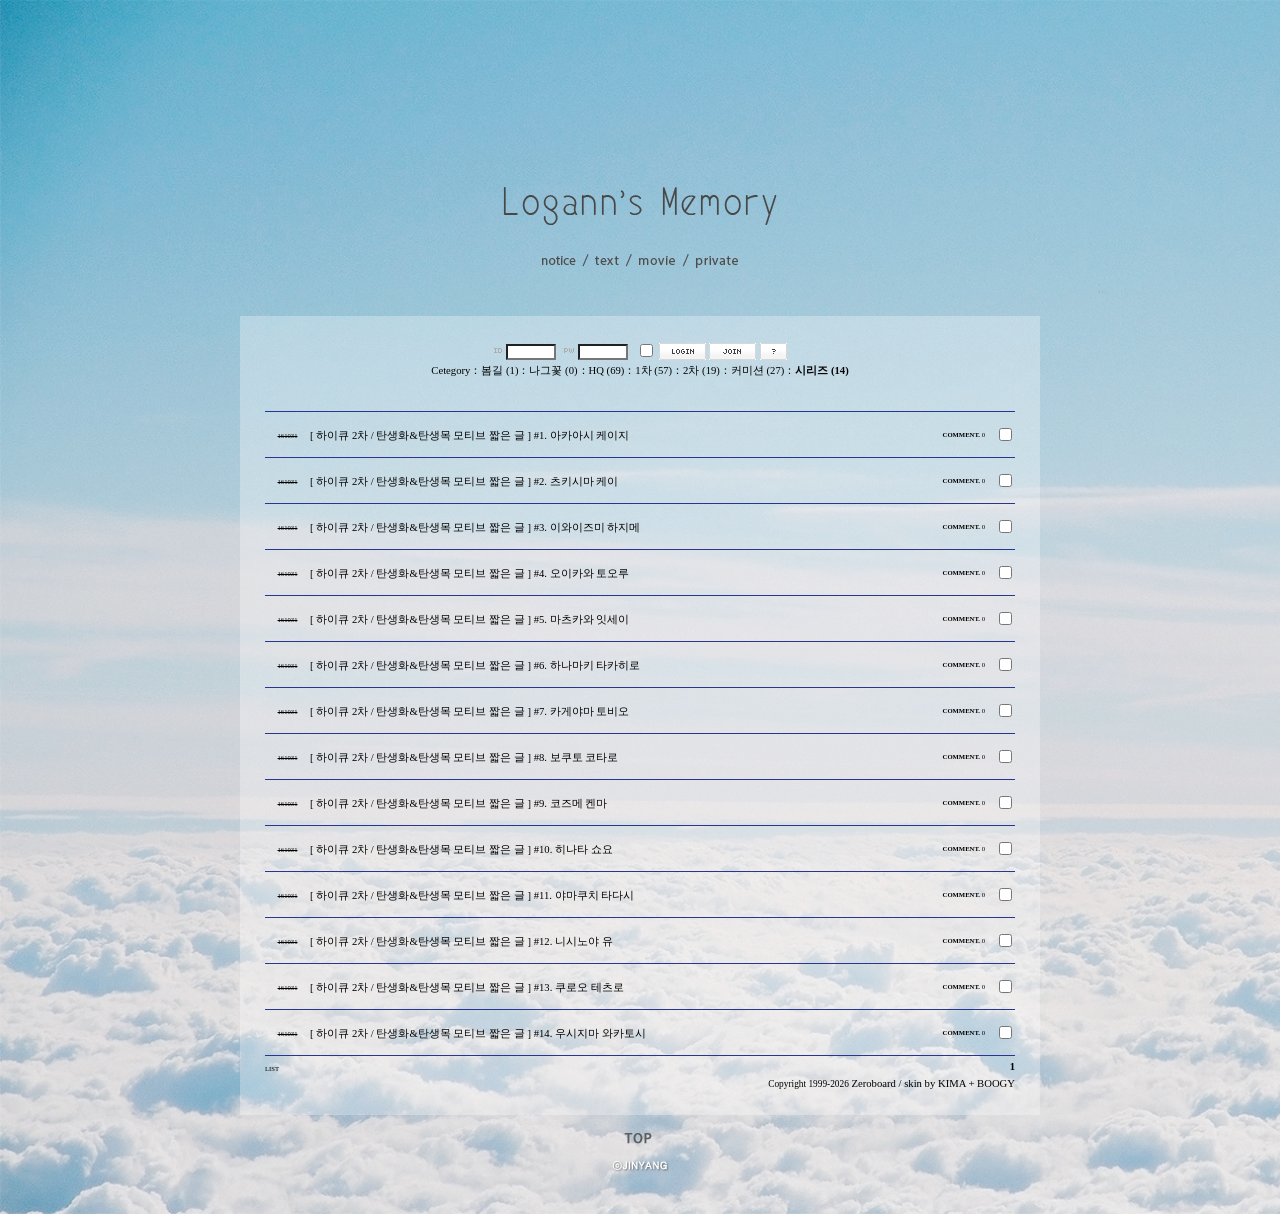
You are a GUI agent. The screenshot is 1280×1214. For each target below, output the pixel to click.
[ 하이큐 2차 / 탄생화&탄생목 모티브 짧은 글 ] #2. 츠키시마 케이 (464, 481)
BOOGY (996, 1083)
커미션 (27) (757, 370)
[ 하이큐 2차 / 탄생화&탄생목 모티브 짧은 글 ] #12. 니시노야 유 (461, 941)
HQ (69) (607, 370)
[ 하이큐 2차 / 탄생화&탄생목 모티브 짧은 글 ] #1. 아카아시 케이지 (469, 435)
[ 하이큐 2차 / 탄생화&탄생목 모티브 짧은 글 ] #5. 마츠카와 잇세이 (469, 619)
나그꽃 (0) (553, 370)
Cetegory (450, 370)
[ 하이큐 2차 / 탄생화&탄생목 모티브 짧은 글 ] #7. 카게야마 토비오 (469, 711)
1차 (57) (653, 370)
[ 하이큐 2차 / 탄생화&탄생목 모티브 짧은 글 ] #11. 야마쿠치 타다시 (472, 895)
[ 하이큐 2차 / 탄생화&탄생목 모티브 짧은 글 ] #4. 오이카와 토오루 (469, 573)
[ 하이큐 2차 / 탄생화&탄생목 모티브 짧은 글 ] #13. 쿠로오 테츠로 (467, 987)
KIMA (952, 1083)
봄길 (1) (499, 370)
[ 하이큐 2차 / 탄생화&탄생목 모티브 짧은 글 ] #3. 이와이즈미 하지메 (475, 527)
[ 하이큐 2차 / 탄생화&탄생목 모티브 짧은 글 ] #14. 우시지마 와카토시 (478, 1033)
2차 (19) (701, 370)
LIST (272, 1068)
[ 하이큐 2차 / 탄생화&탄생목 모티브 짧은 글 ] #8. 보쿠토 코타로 (464, 757)
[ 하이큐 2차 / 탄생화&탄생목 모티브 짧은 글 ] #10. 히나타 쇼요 (461, 849)
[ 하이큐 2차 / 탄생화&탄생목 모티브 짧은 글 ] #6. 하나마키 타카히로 (475, 665)
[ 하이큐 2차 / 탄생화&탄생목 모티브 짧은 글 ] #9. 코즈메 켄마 (458, 803)
